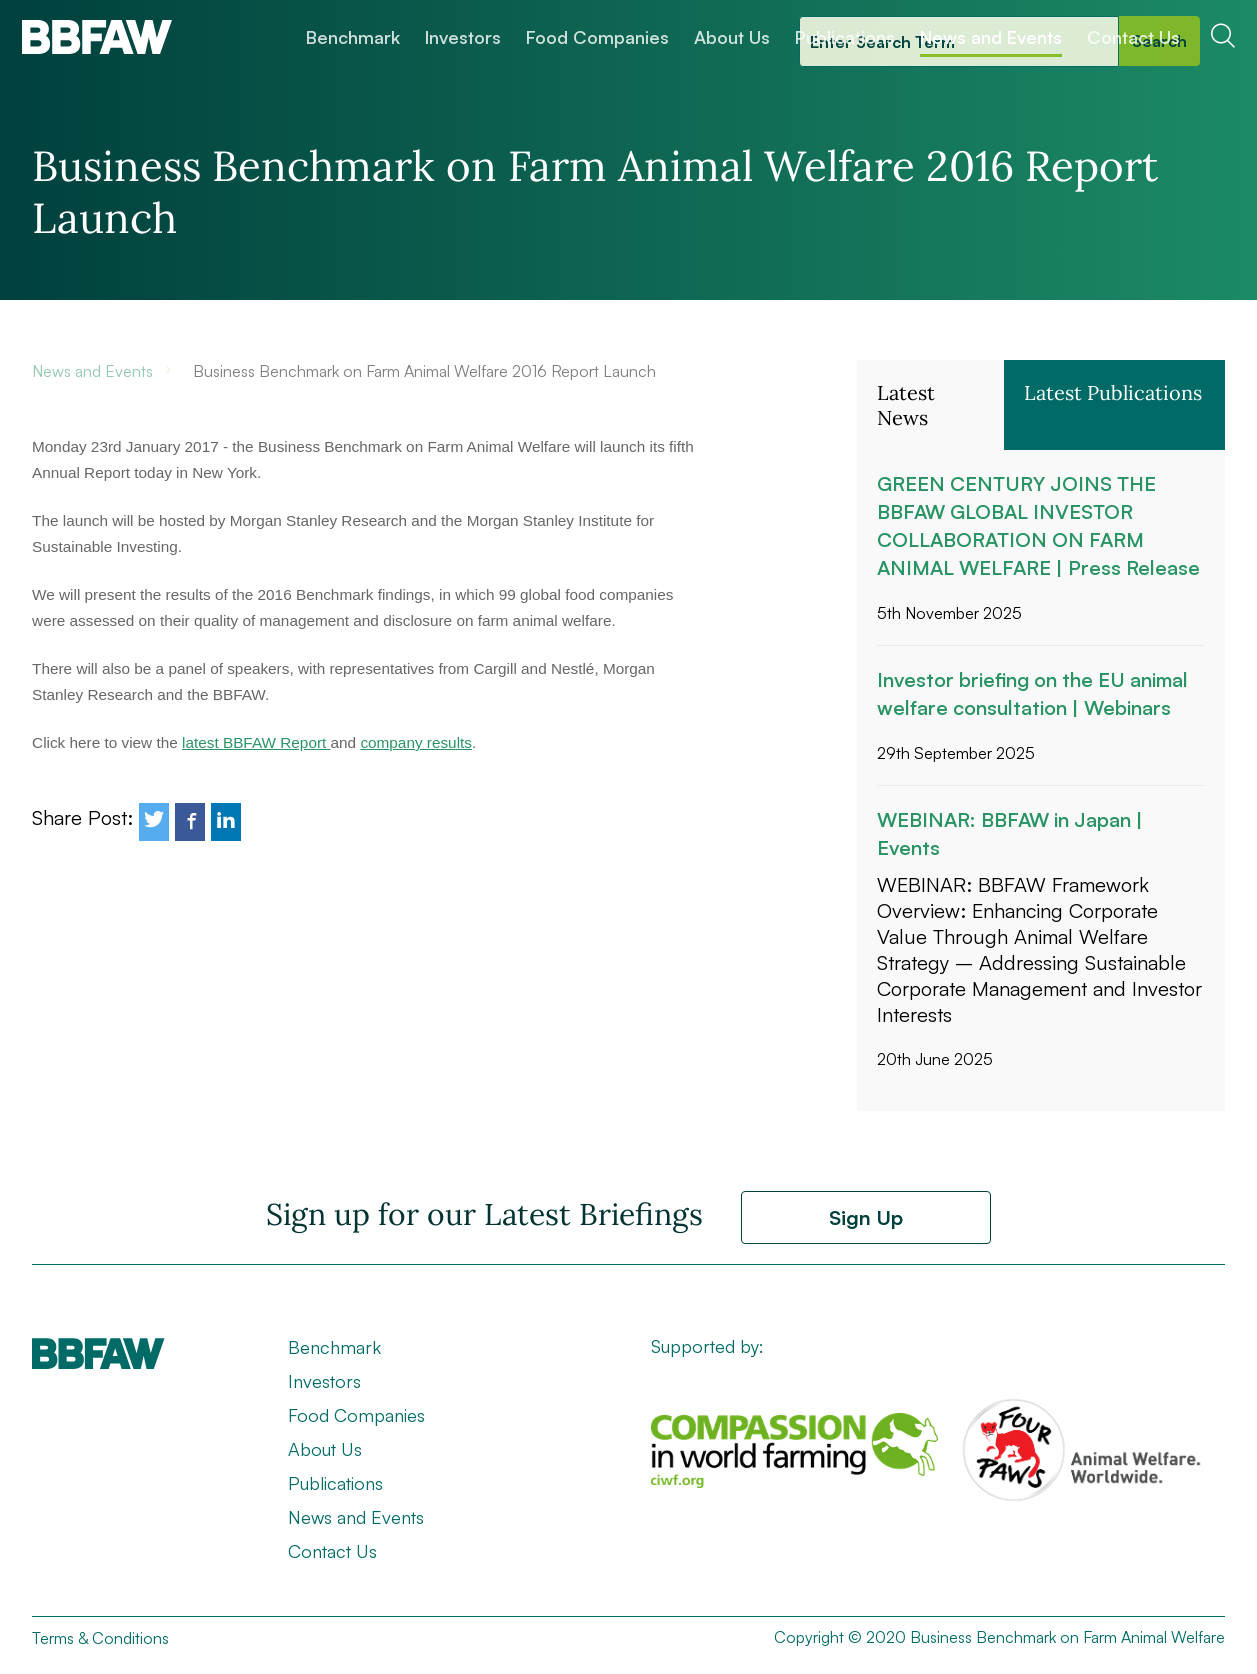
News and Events (991, 37)
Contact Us (1133, 37)
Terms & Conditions (100, 1638)
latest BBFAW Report (256, 742)
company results (416, 742)
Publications (845, 37)
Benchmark (353, 37)
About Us (732, 37)
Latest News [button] (906, 405)
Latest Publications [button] (1113, 392)
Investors (463, 37)
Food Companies (597, 37)
